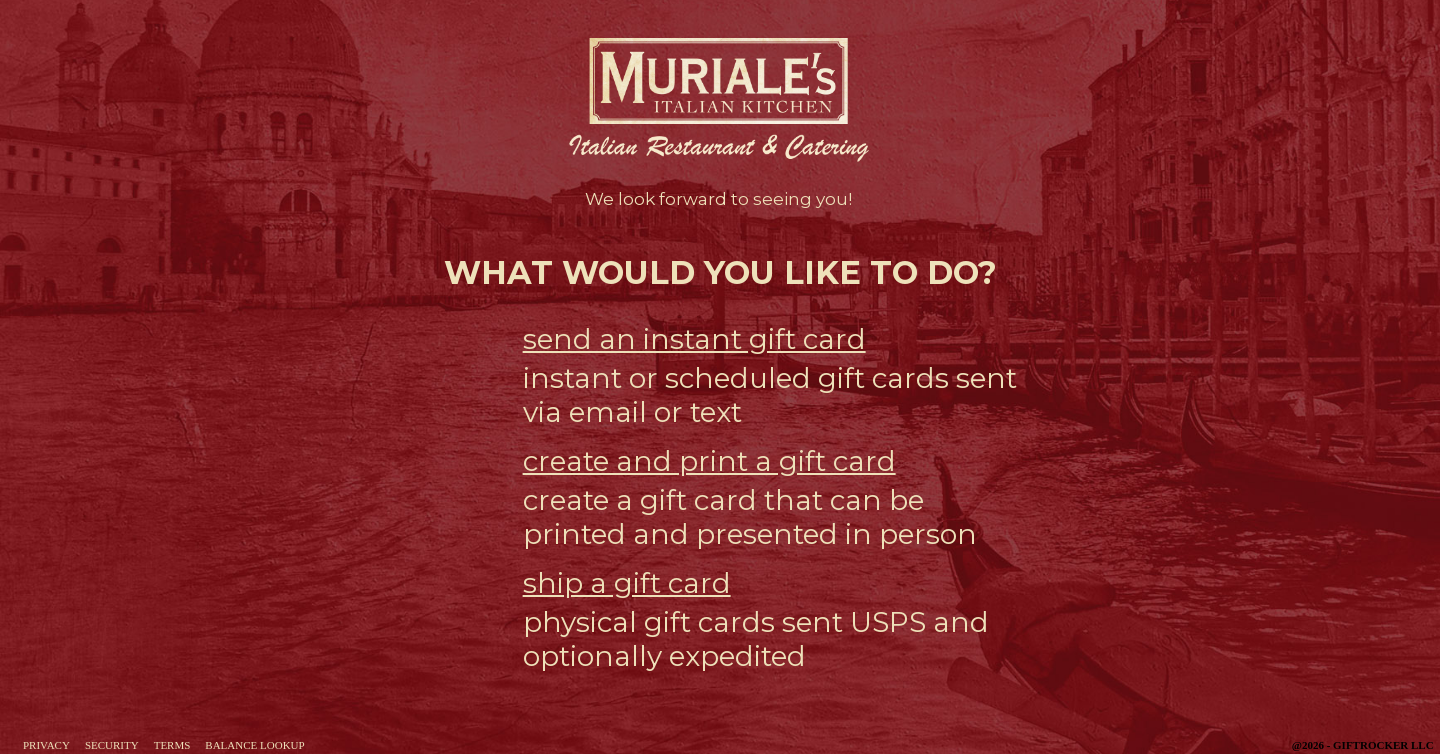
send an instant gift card (694, 339)
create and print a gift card (709, 461)
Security (112, 745)
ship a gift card (627, 583)
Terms (172, 745)
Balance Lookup (254, 745)
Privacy (46, 745)
